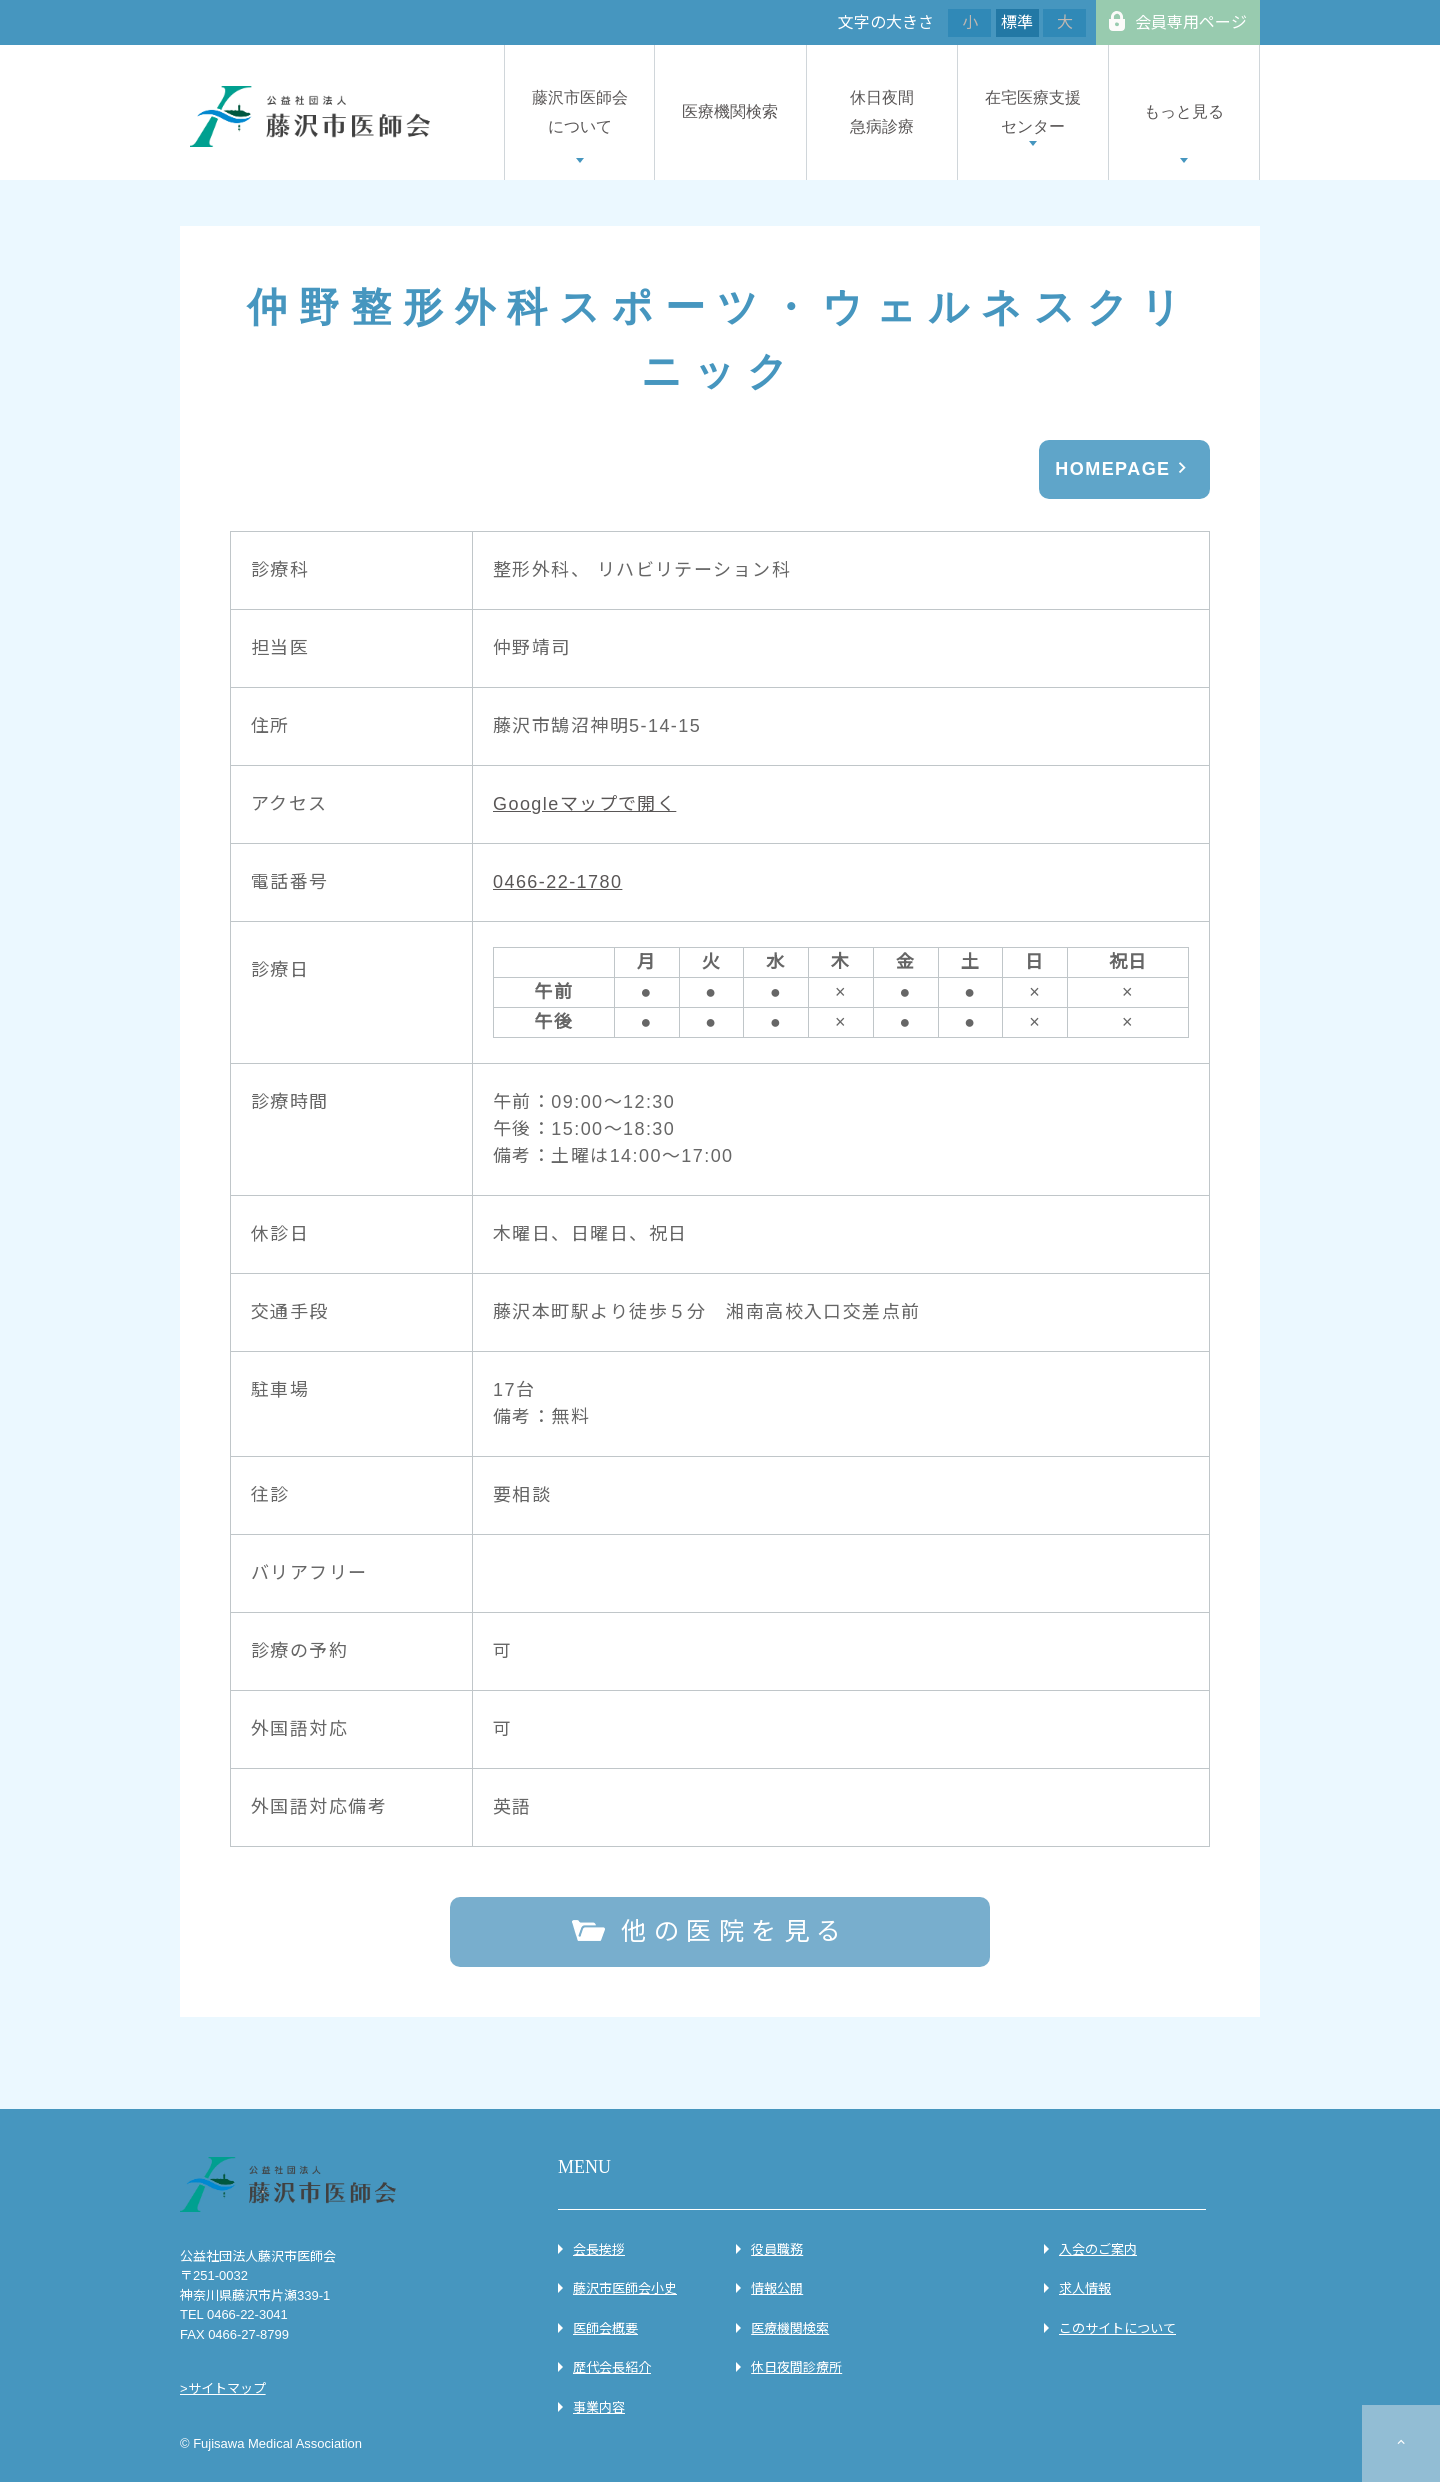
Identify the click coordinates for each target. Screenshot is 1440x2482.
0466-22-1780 (557, 882)
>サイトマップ (223, 2388)
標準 (1017, 22)
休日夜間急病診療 (882, 112)
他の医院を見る (735, 1931)
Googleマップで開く (584, 804)
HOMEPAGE (1112, 469)
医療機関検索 (730, 111)
